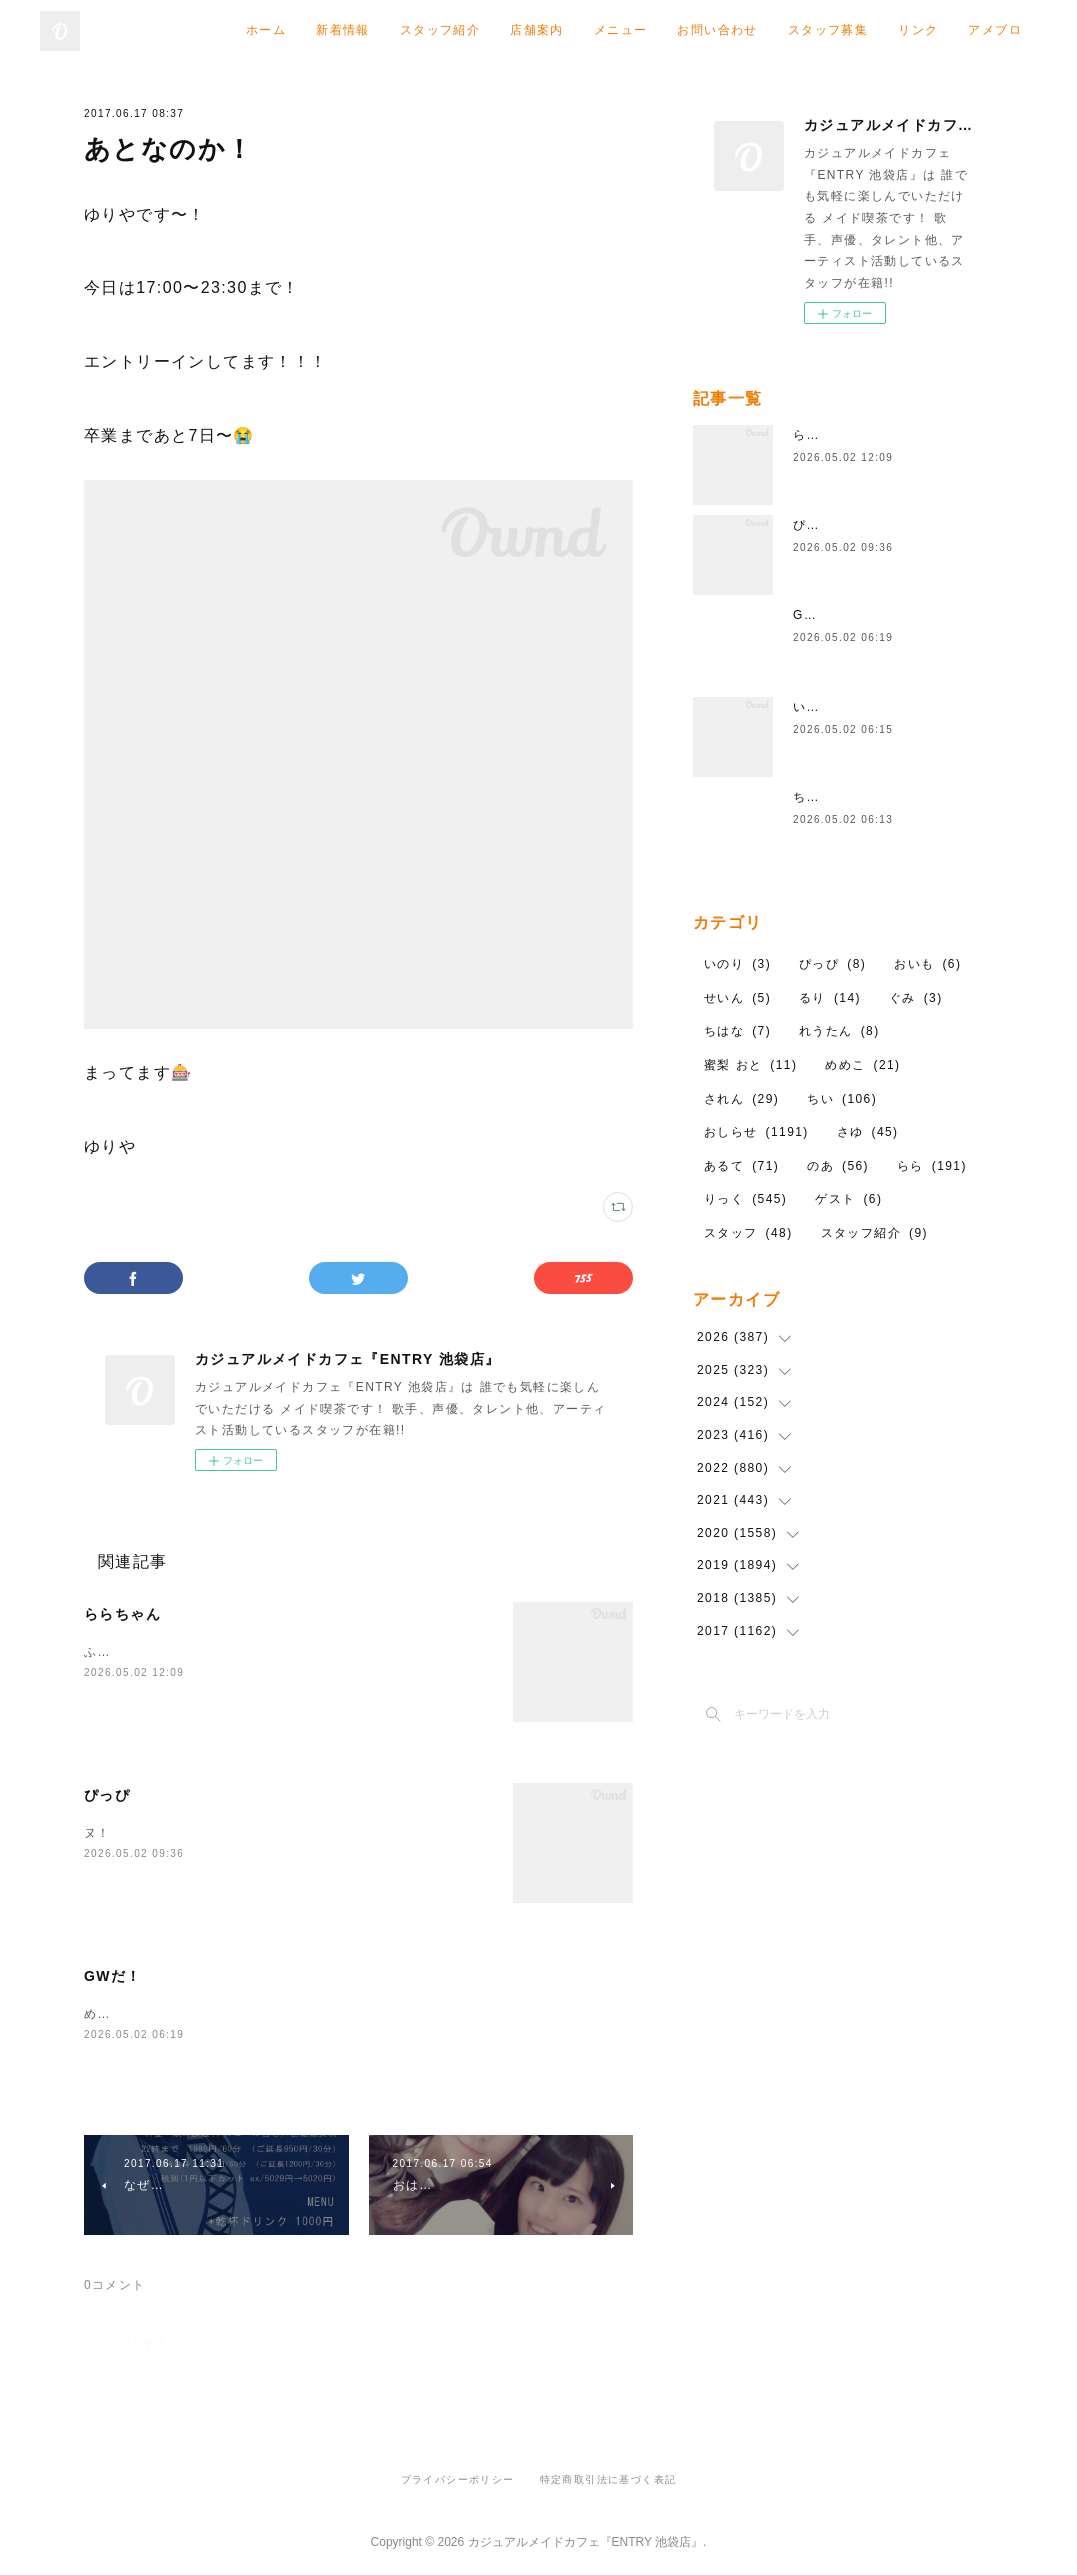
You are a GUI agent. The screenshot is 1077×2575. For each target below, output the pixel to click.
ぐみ (916, 998)
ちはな (813, 797)
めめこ (862, 1065)
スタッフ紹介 (440, 30)
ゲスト (848, 1199)
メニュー (621, 30)
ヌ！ (97, 1833)
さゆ (868, 1132)
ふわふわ (111, 1652)
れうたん (839, 1031)
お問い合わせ (717, 30)
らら (932, 1166)
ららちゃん (122, 1614)
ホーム (266, 30)
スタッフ (748, 1233)
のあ (838, 1166)
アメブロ (995, 30)
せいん (737, 998)
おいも (927, 964)
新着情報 (343, 30)
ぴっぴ (107, 1795)
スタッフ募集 (828, 30)
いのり (813, 707)
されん (741, 1099)
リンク (918, 30)
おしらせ (756, 1132)
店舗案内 (537, 30)
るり (830, 998)
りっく (745, 1199)
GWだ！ (113, 1976)
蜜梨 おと (750, 1065)
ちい (842, 1099)
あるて (741, 1166)
